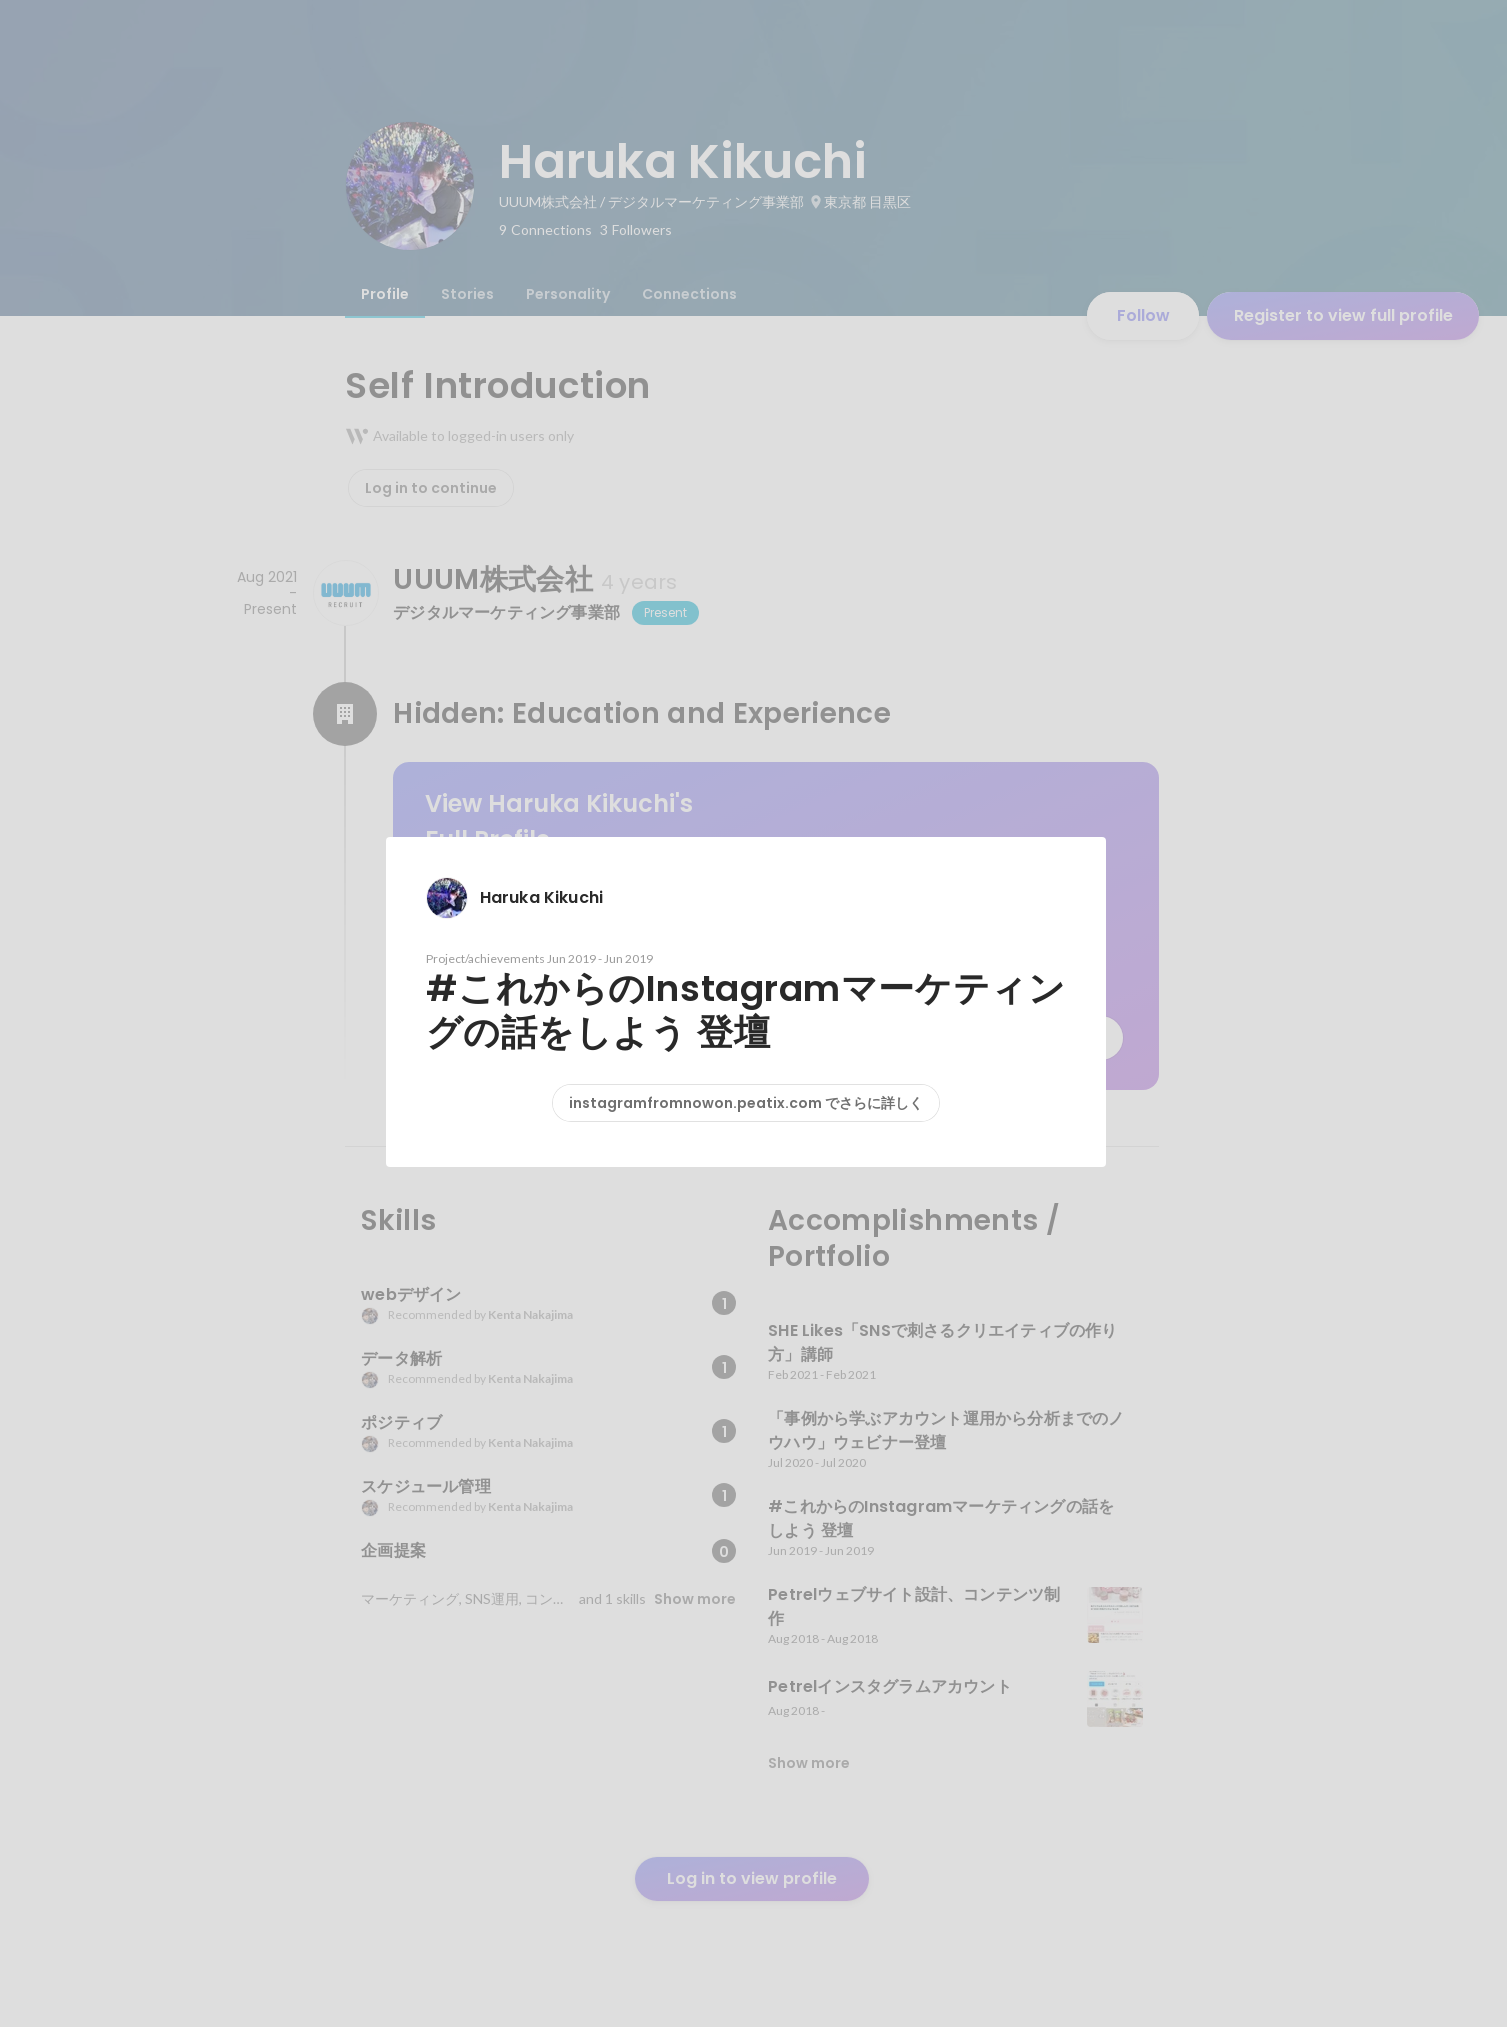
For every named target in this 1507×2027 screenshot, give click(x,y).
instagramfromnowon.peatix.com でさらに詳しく (746, 1103)
